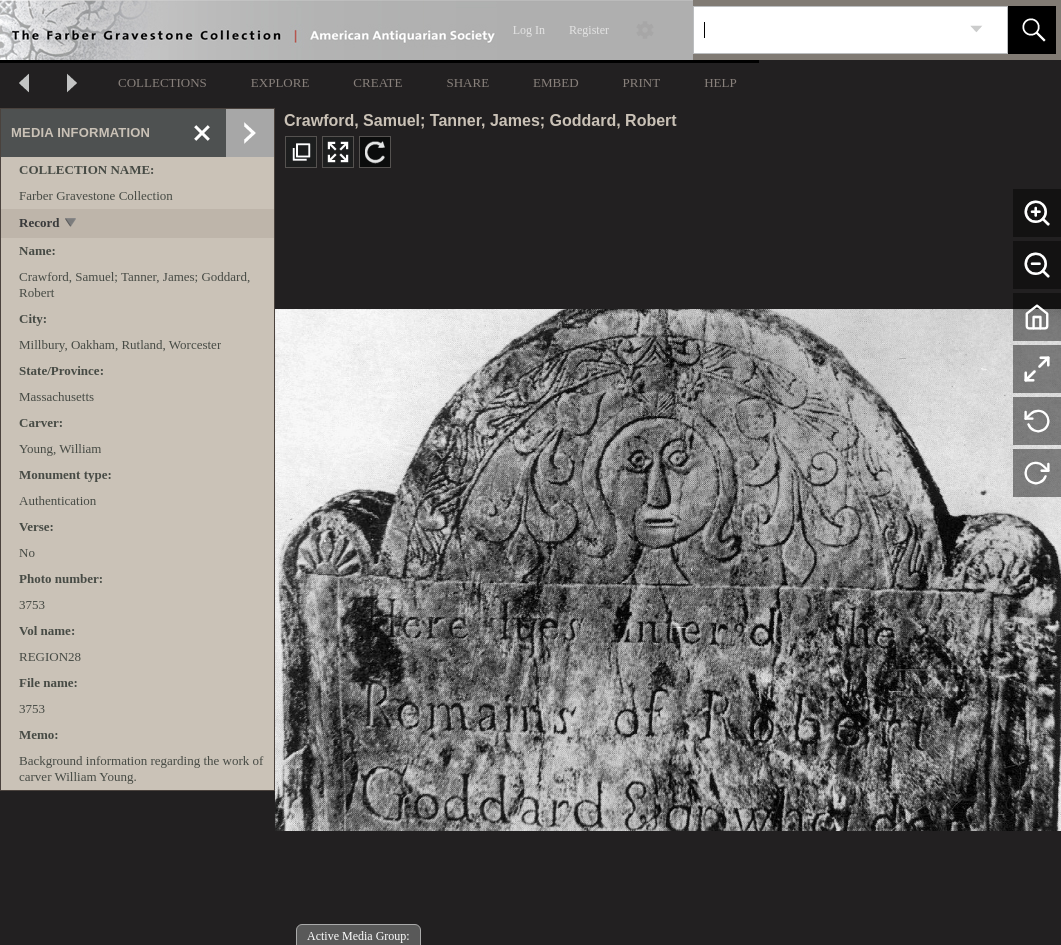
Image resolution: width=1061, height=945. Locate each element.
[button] (1032, 30)
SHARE (467, 82)
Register (589, 30)
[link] (976, 29)
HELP (720, 82)
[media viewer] (668, 564)
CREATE (377, 82)
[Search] (827, 30)
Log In (529, 30)
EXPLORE (280, 82)
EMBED (556, 82)
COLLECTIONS (162, 82)
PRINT (642, 82)
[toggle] (71, 224)
